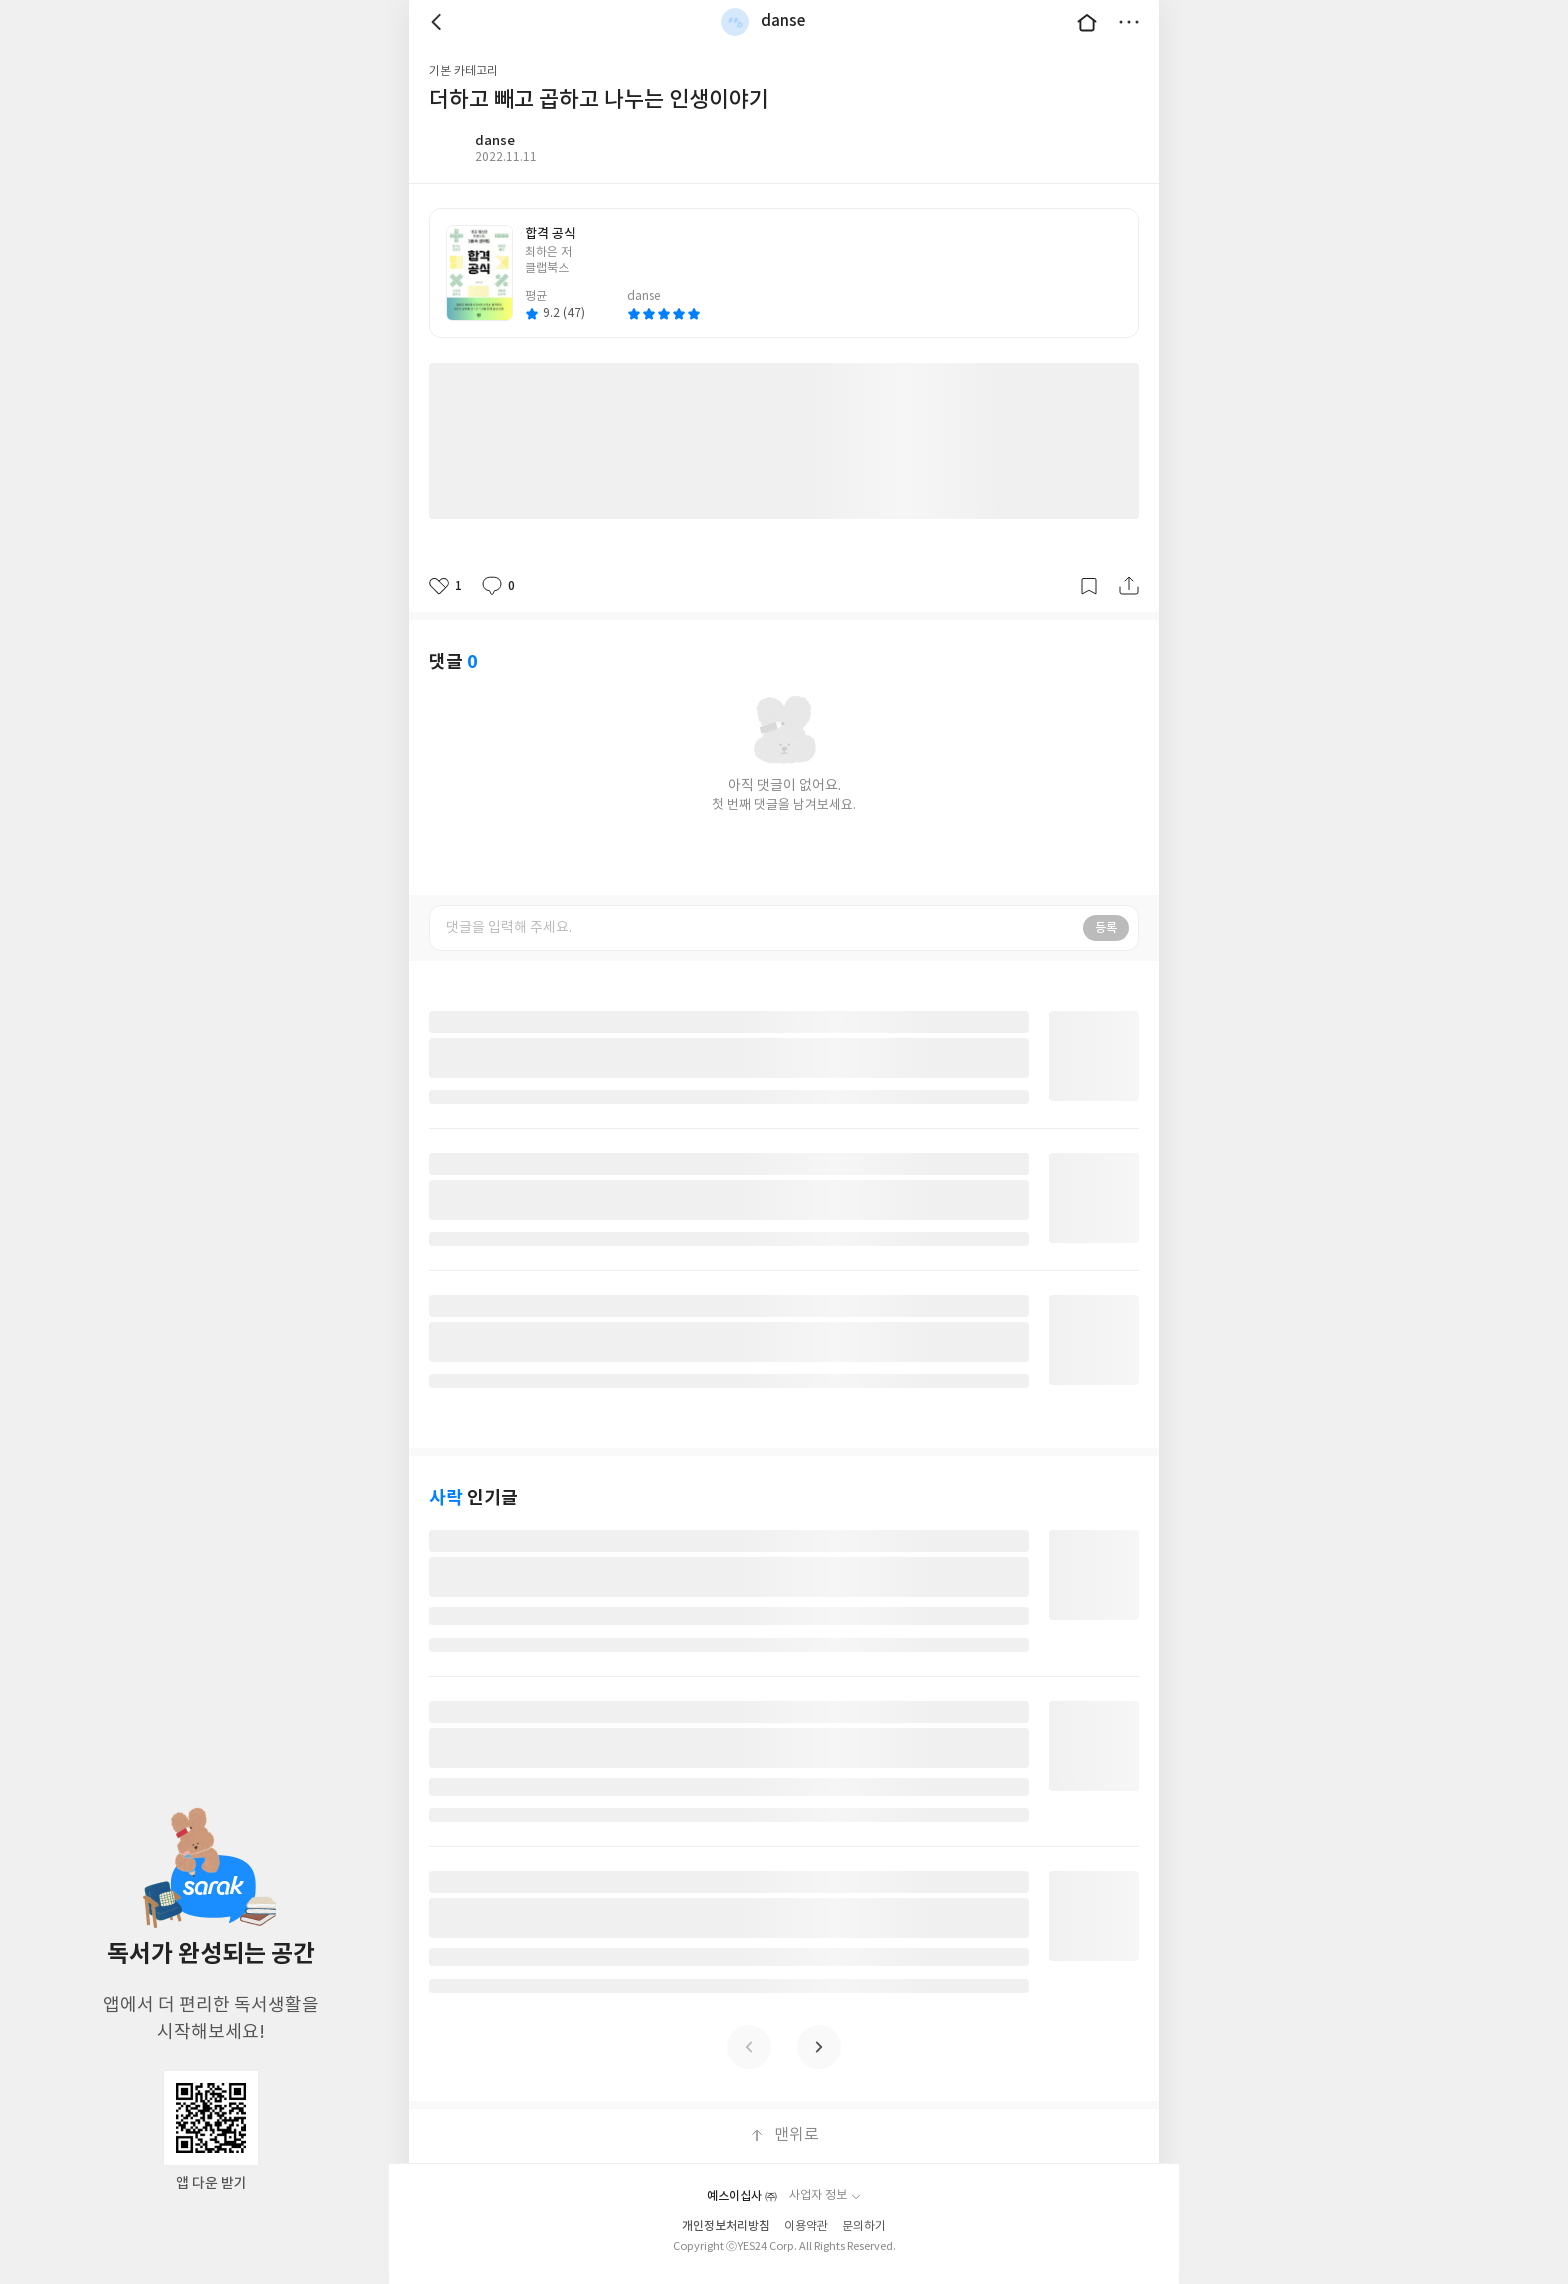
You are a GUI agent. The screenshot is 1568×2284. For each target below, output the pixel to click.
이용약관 (806, 2226)
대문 (1087, 22)
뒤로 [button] (439, 22)
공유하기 (1129, 586)
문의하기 (864, 2226)
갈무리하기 (1089, 586)
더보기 (1129, 22)
